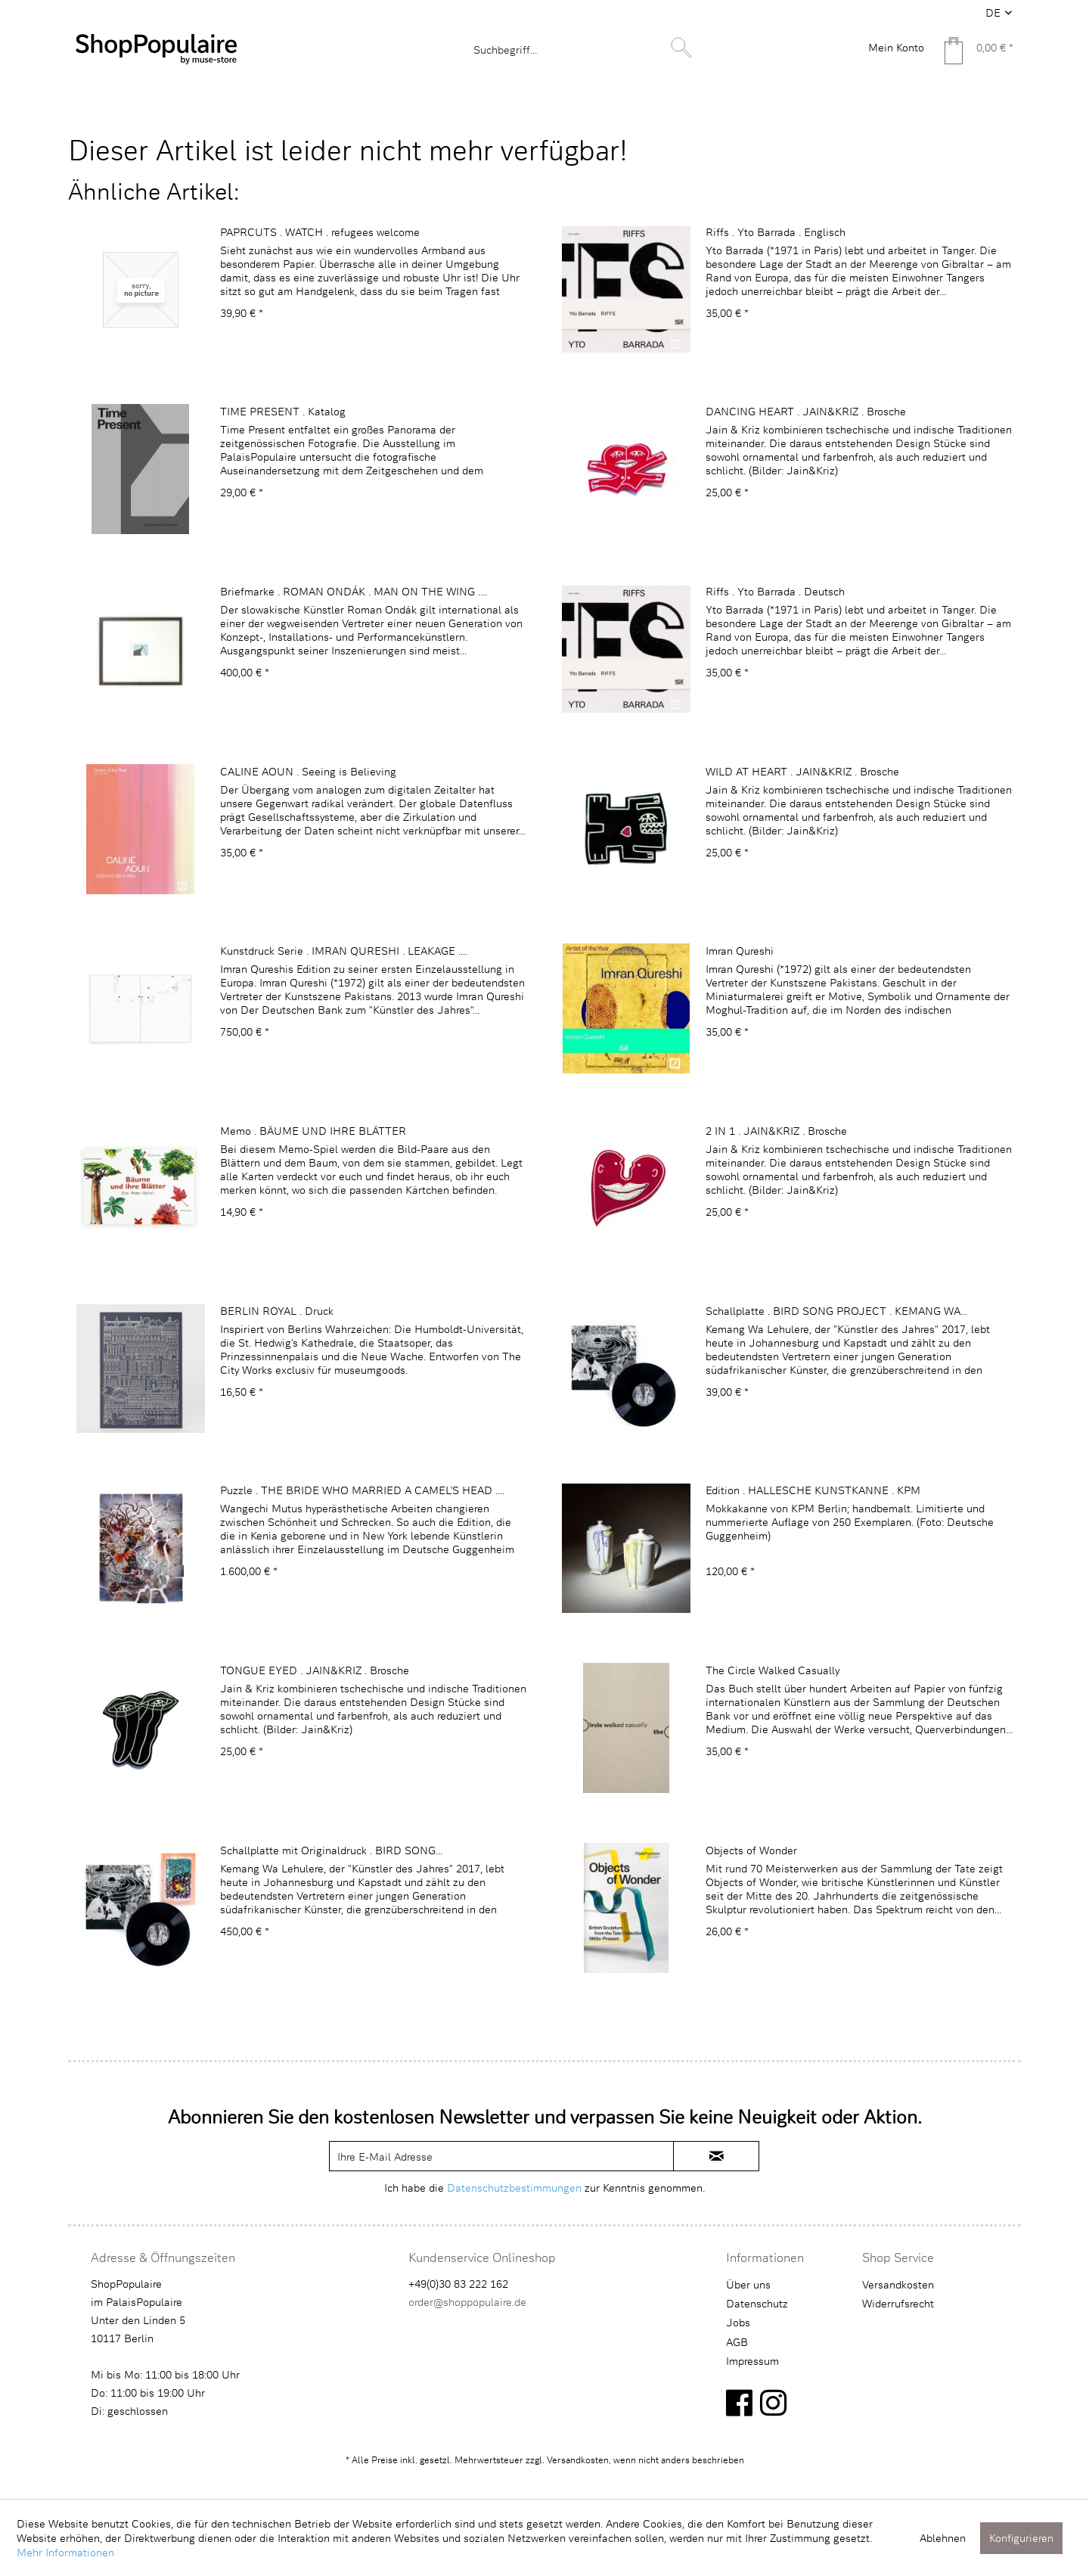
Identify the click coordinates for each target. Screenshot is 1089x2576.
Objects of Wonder (751, 1850)
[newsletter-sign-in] (716, 2156)
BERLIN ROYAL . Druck (277, 1311)
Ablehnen (943, 2538)
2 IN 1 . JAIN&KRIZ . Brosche (776, 1130)
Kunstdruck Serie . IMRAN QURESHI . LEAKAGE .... (343, 950)
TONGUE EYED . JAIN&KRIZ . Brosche (314, 1670)
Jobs (738, 2322)
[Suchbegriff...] (581, 49)
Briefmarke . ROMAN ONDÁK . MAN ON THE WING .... (353, 591)
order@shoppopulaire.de (467, 2302)
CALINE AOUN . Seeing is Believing (308, 771)
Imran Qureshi (740, 950)
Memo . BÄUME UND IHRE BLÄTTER (313, 1130)
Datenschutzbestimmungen (514, 2187)
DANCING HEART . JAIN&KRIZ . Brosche (806, 411)
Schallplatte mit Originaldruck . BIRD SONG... (331, 1850)
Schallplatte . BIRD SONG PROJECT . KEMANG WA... (836, 1311)
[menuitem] (581, 49)
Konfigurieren (1021, 2538)
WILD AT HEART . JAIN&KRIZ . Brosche (802, 771)
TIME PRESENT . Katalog (283, 411)
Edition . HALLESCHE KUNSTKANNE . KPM (813, 1490)
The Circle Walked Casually (772, 1670)
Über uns (748, 2284)
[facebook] (739, 2402)
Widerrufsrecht (898, 2303)
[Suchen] (681, 47)
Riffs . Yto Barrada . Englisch (775, 232)
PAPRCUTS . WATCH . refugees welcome (320, 232)
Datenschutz (757, 2303)
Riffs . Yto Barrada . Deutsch (775, 591)
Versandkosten (898, 2284)
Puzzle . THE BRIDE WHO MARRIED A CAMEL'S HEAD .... (362, 1490)
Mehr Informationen (65, 2552)
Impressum (752, 2361)
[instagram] (773, 2402)
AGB (737, 2342)
